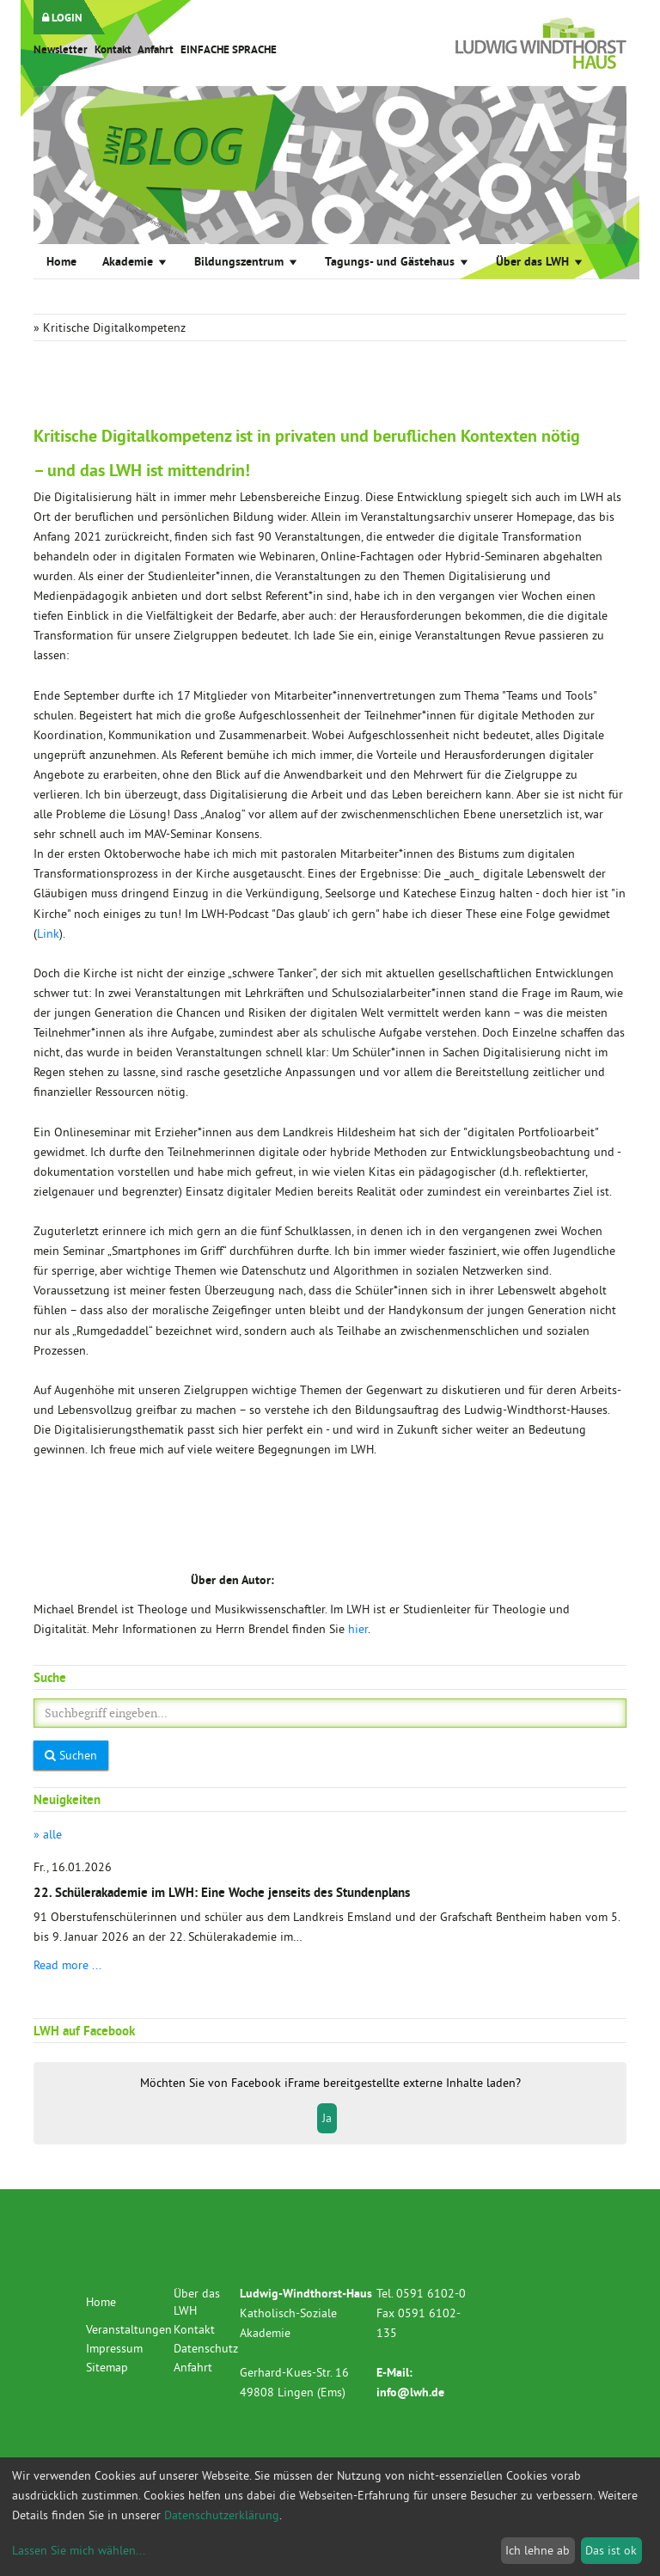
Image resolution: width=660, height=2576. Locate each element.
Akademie (135, 261)
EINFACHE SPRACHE (228, 49)
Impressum (114, 2348)
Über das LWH (540, 261)
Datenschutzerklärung (221, 2515)
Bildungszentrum (246, 261)
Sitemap (107, 2367)
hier (358, 1629)
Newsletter (61, 49)
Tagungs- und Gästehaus (397, 261)
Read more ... (67, 1965)
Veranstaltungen (129, 2329)
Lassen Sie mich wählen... (78, 2550)
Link (48, 933)
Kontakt (113, 49)
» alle (48, 1834)
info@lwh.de (410, 2392)
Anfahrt (156, 49)
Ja (327, 2118)
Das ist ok (611, 2550)
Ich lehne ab (537, 2550)
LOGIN (62, 17)
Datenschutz (206, 2348)
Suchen (71, 1755)
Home (61, 261)
